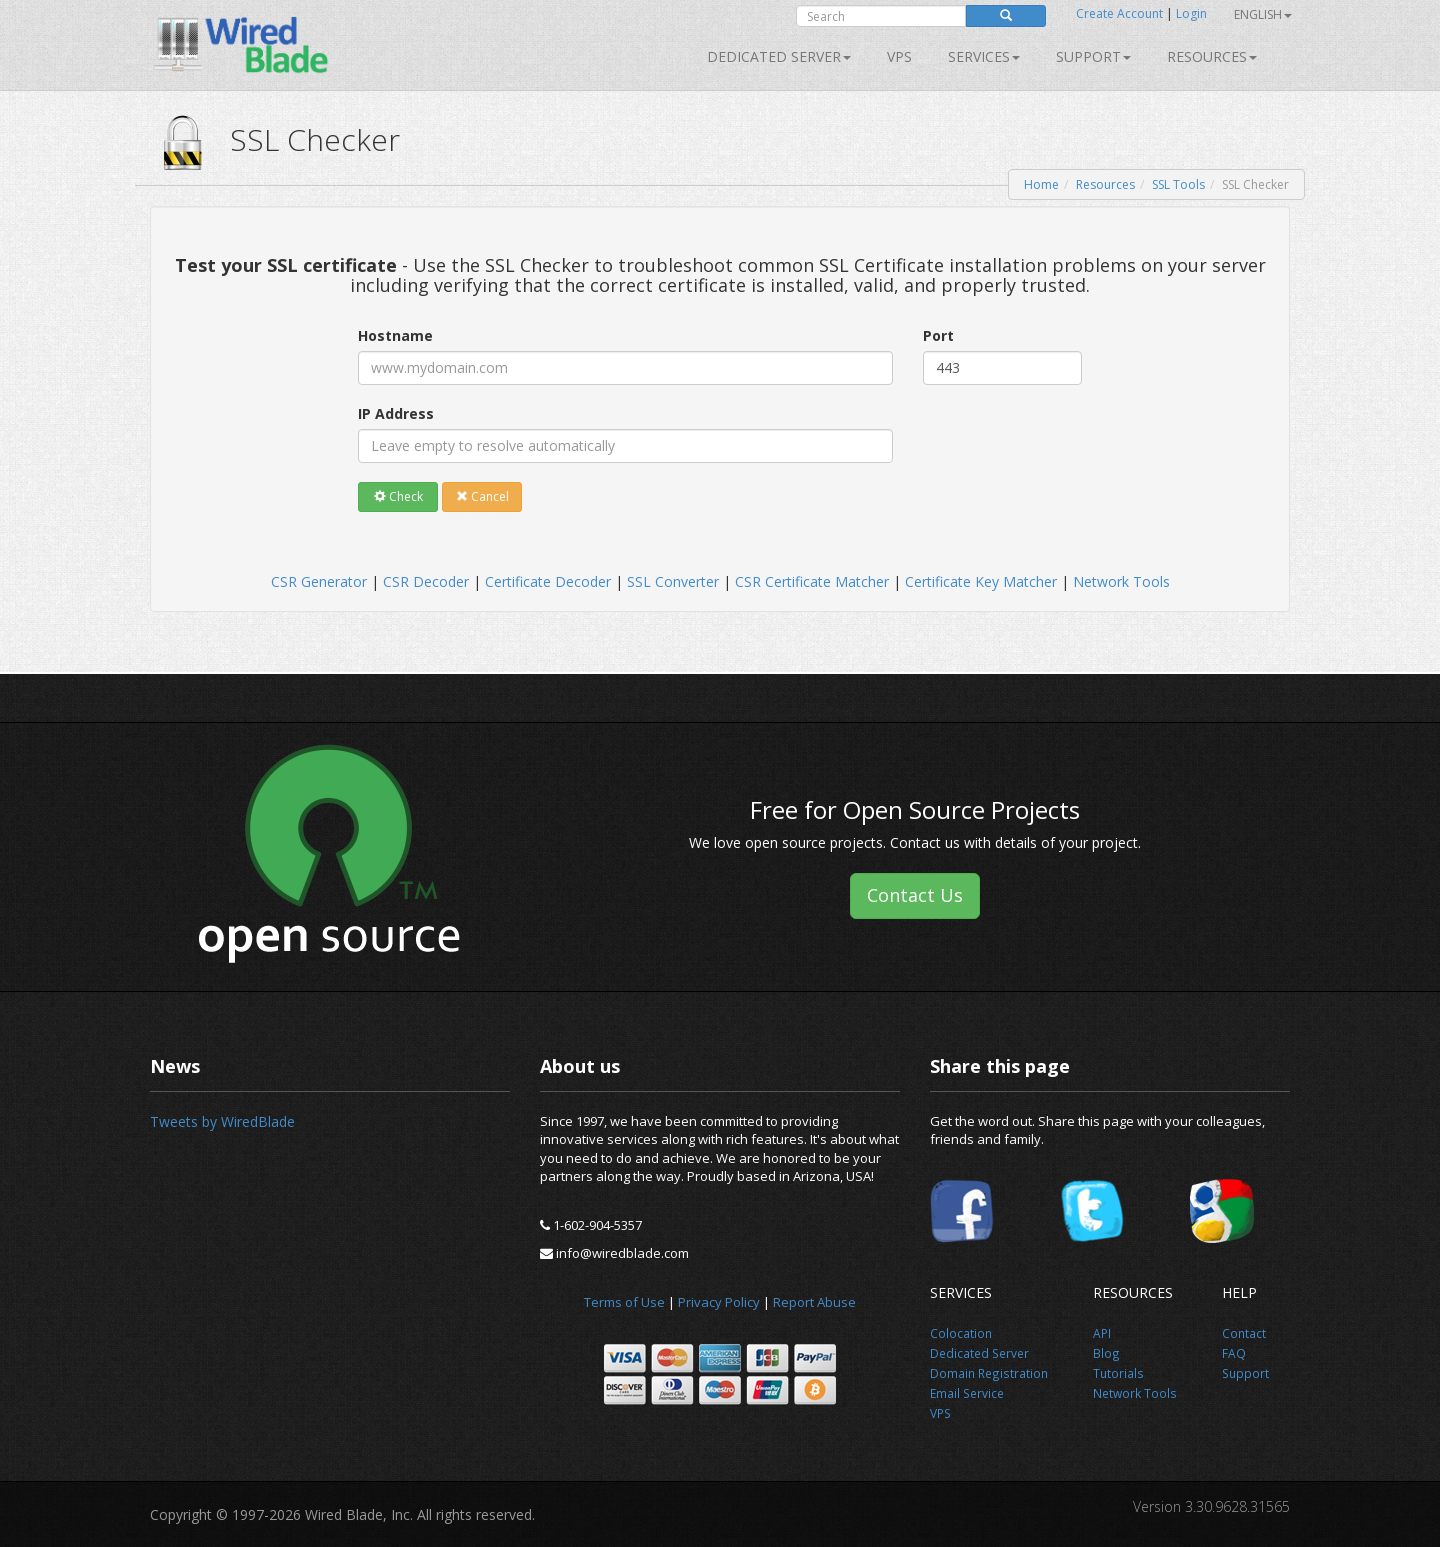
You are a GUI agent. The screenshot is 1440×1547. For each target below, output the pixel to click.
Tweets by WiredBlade (222, 1121)
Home (1041, 184)
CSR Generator (319, 581)
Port (938, 335)
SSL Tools (1178, 184)
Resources (1212, 56)
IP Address (396, 413)
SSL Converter (673, 581)
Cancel (482, 496)
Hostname (395, 335)
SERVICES (984, 56)
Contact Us (915, 895)
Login (1191, 13)
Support (1093, 56)
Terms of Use (624, 1302)
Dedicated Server (779, 56)
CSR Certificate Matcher (812, 581)
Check (398, 496)
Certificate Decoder (548, 581)
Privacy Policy (719, 1302)
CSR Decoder (426, 581)
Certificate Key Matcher (981, 581)
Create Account (1119, 13)
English (1263, 14)
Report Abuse (814, 1302)
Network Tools (1121, 581)
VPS (899, 56)
